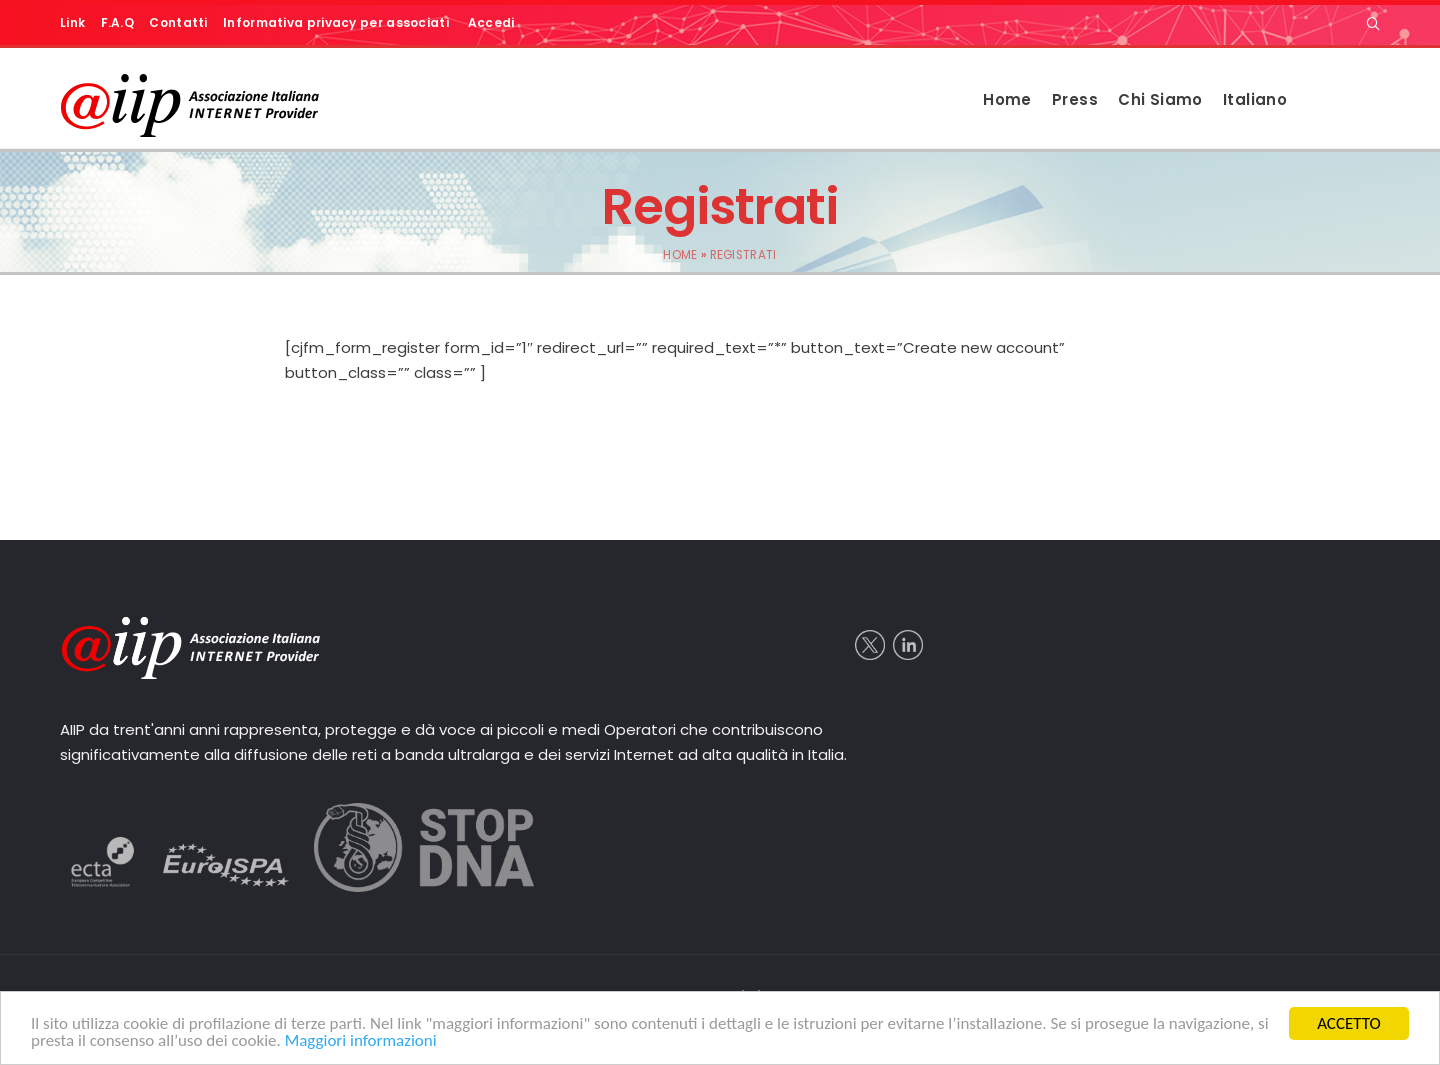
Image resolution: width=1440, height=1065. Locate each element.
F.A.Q (118, 22)
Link (72, 22)
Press (1075, 99)
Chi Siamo (1160, 99)
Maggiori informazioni (361, 1040)
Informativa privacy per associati (336, 22)
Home (1007, 99)
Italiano (1255, 99)
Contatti (178, 22)
